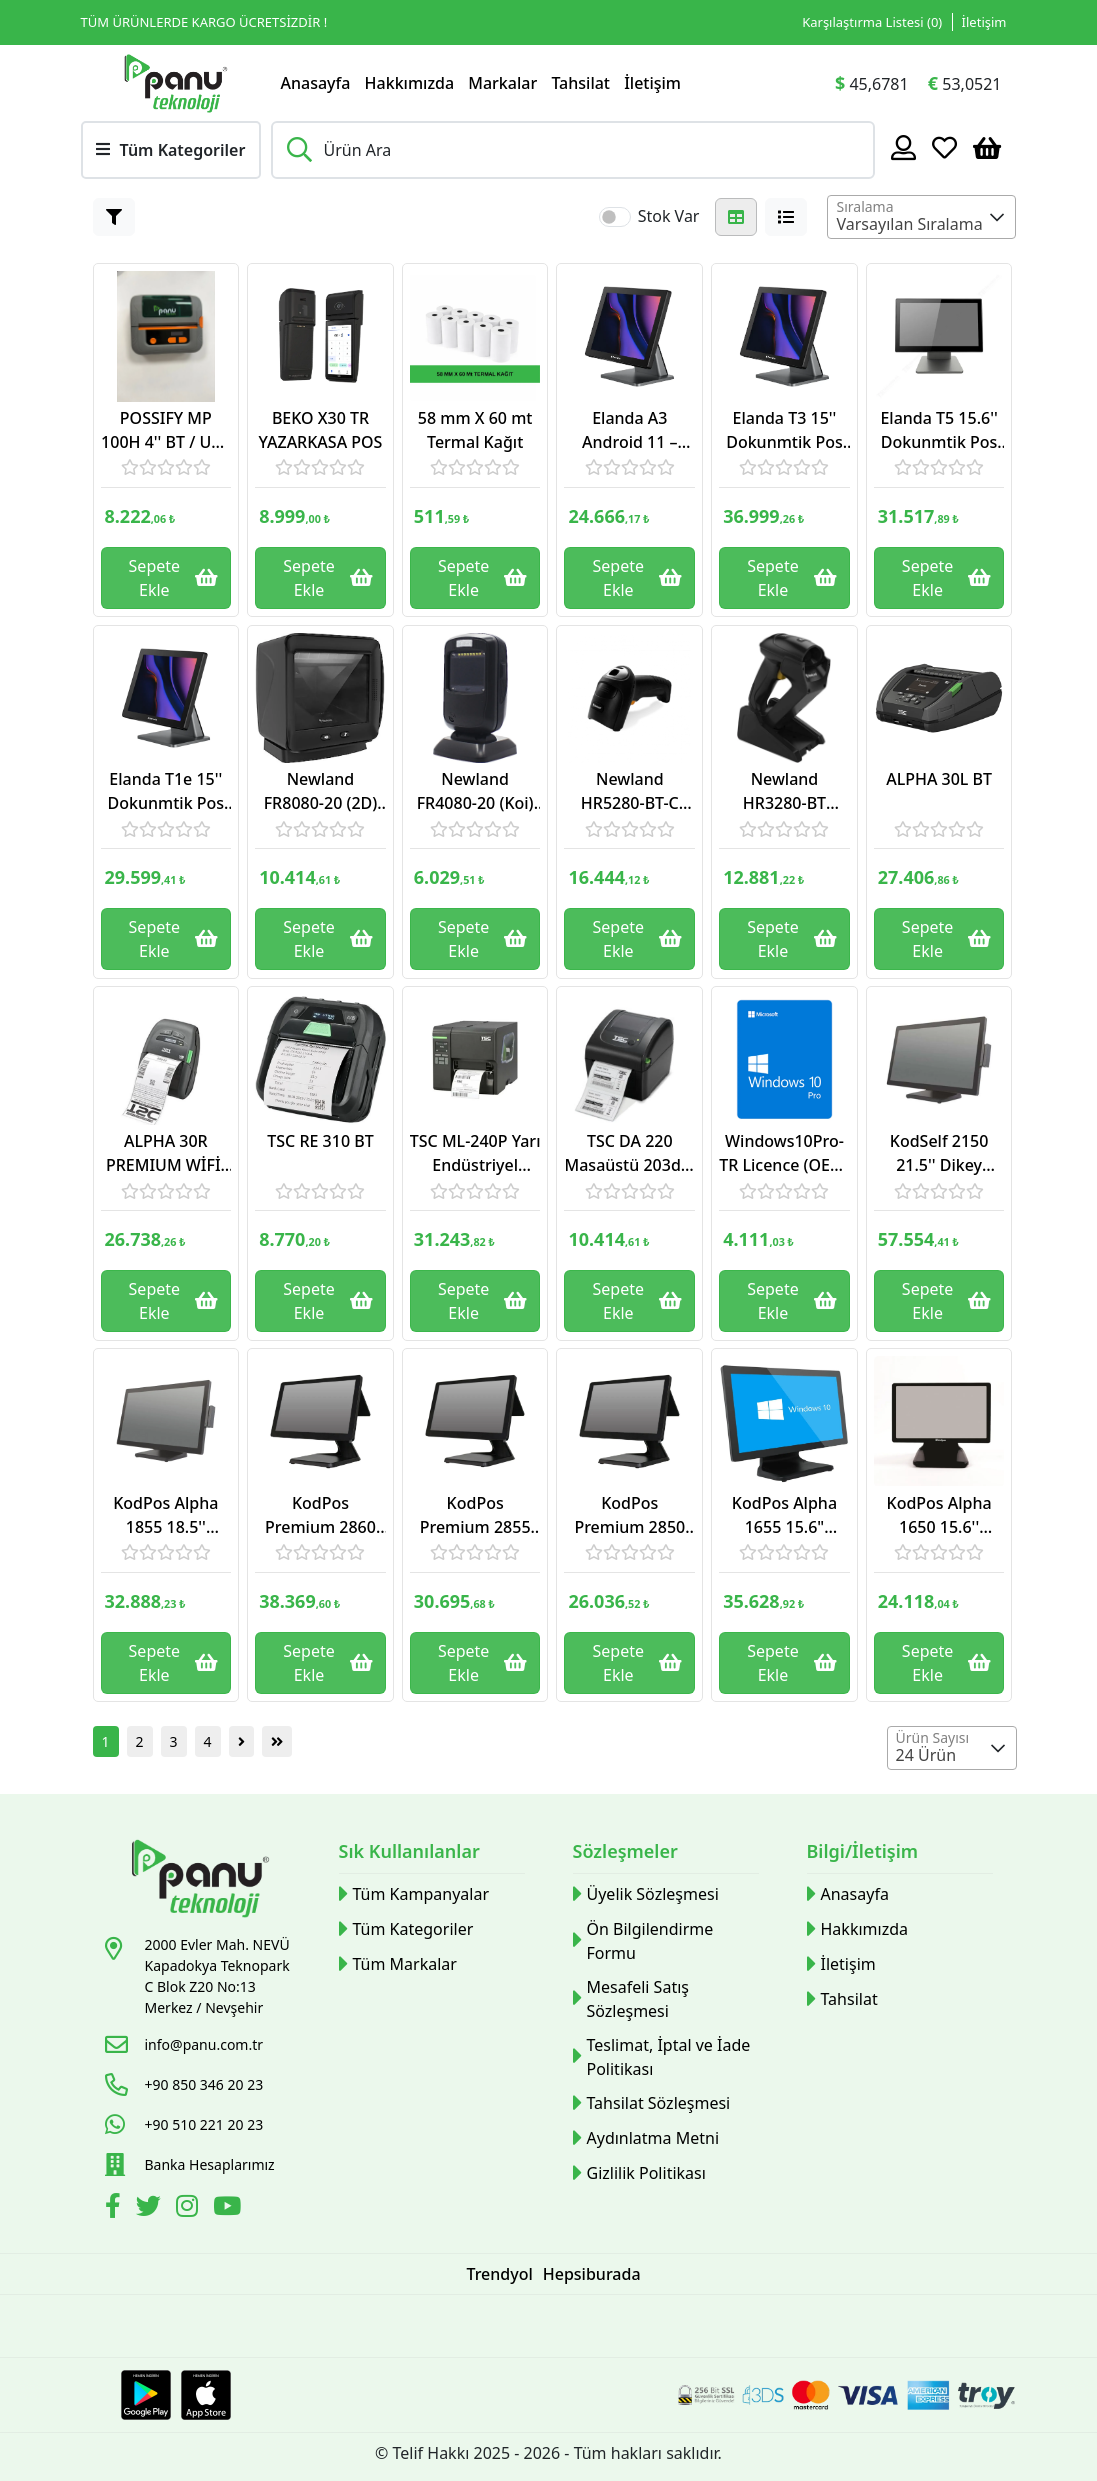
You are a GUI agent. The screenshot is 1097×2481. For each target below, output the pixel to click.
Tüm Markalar (398, 1964)
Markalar (502, 83)
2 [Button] (140, 1741)
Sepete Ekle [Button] (174, 578)
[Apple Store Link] (206, 2395)
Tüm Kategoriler (406, 1929)
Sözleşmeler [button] (625, 1851)
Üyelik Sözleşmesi (646, 1894)
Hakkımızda (410, 83)
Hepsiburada (592, 2274)
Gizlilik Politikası (639, 2173)
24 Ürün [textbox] (926, 1755)
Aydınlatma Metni (646, 2138)
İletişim (652, 83)
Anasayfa (316, 83)
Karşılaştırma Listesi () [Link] (872, 22)
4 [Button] (208, 1741)
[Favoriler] (944, 147)
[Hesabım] (903, 147)
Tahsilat (580, 83)
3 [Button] (174, 1741)
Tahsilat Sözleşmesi (652, 2103)
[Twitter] (151, 2209)
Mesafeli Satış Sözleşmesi (631, 1999)
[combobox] (921, 217)
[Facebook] (115, 2209)
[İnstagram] (189, 2209)
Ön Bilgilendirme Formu (643, 1941)
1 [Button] (106, 1741)
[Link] (176, 83)
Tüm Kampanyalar (414, 1894)
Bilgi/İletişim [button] (863, 1851)
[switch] (615, 217)
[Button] (114, 217)
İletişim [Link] (984, 22)
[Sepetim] (987, 147)
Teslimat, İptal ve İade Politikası (662, 2057)
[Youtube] (229, 2209)
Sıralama (864, 206)
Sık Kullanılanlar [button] (409, 1851)
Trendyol (499, 2274)
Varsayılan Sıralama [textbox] (909, 224)
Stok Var (669, 216)
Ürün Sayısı (933, 1737)
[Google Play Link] (146, 2395)
